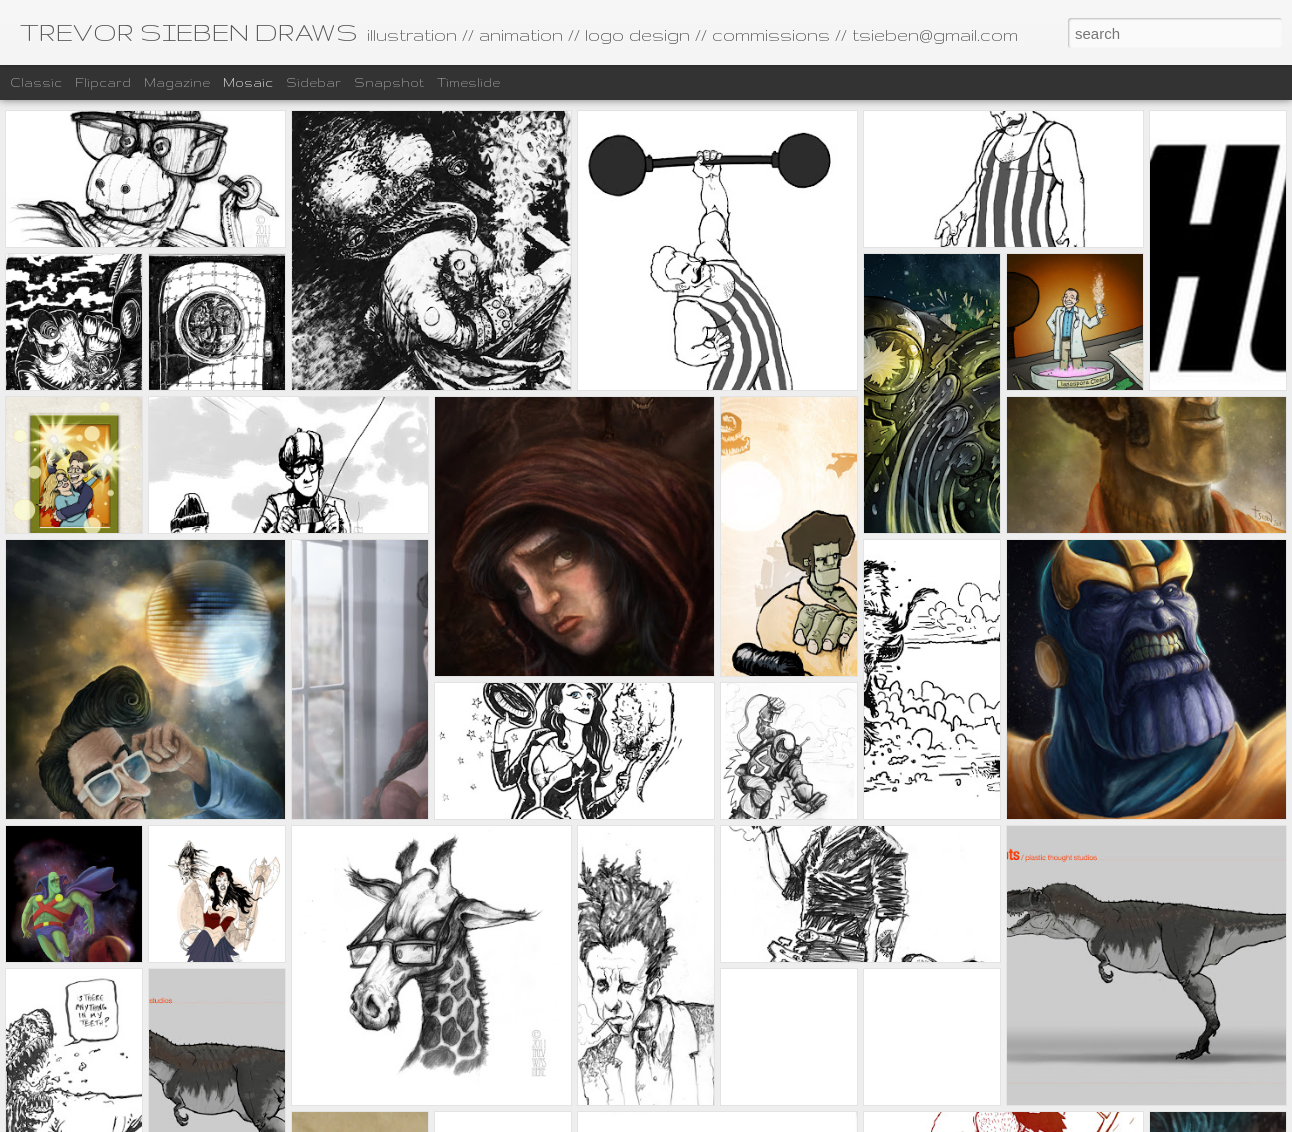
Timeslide (468, 82)
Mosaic (248, 82)
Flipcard (103, 82)
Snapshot (389, 82)
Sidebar (313, 82)
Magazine (177, 82)
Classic (36, 82)
